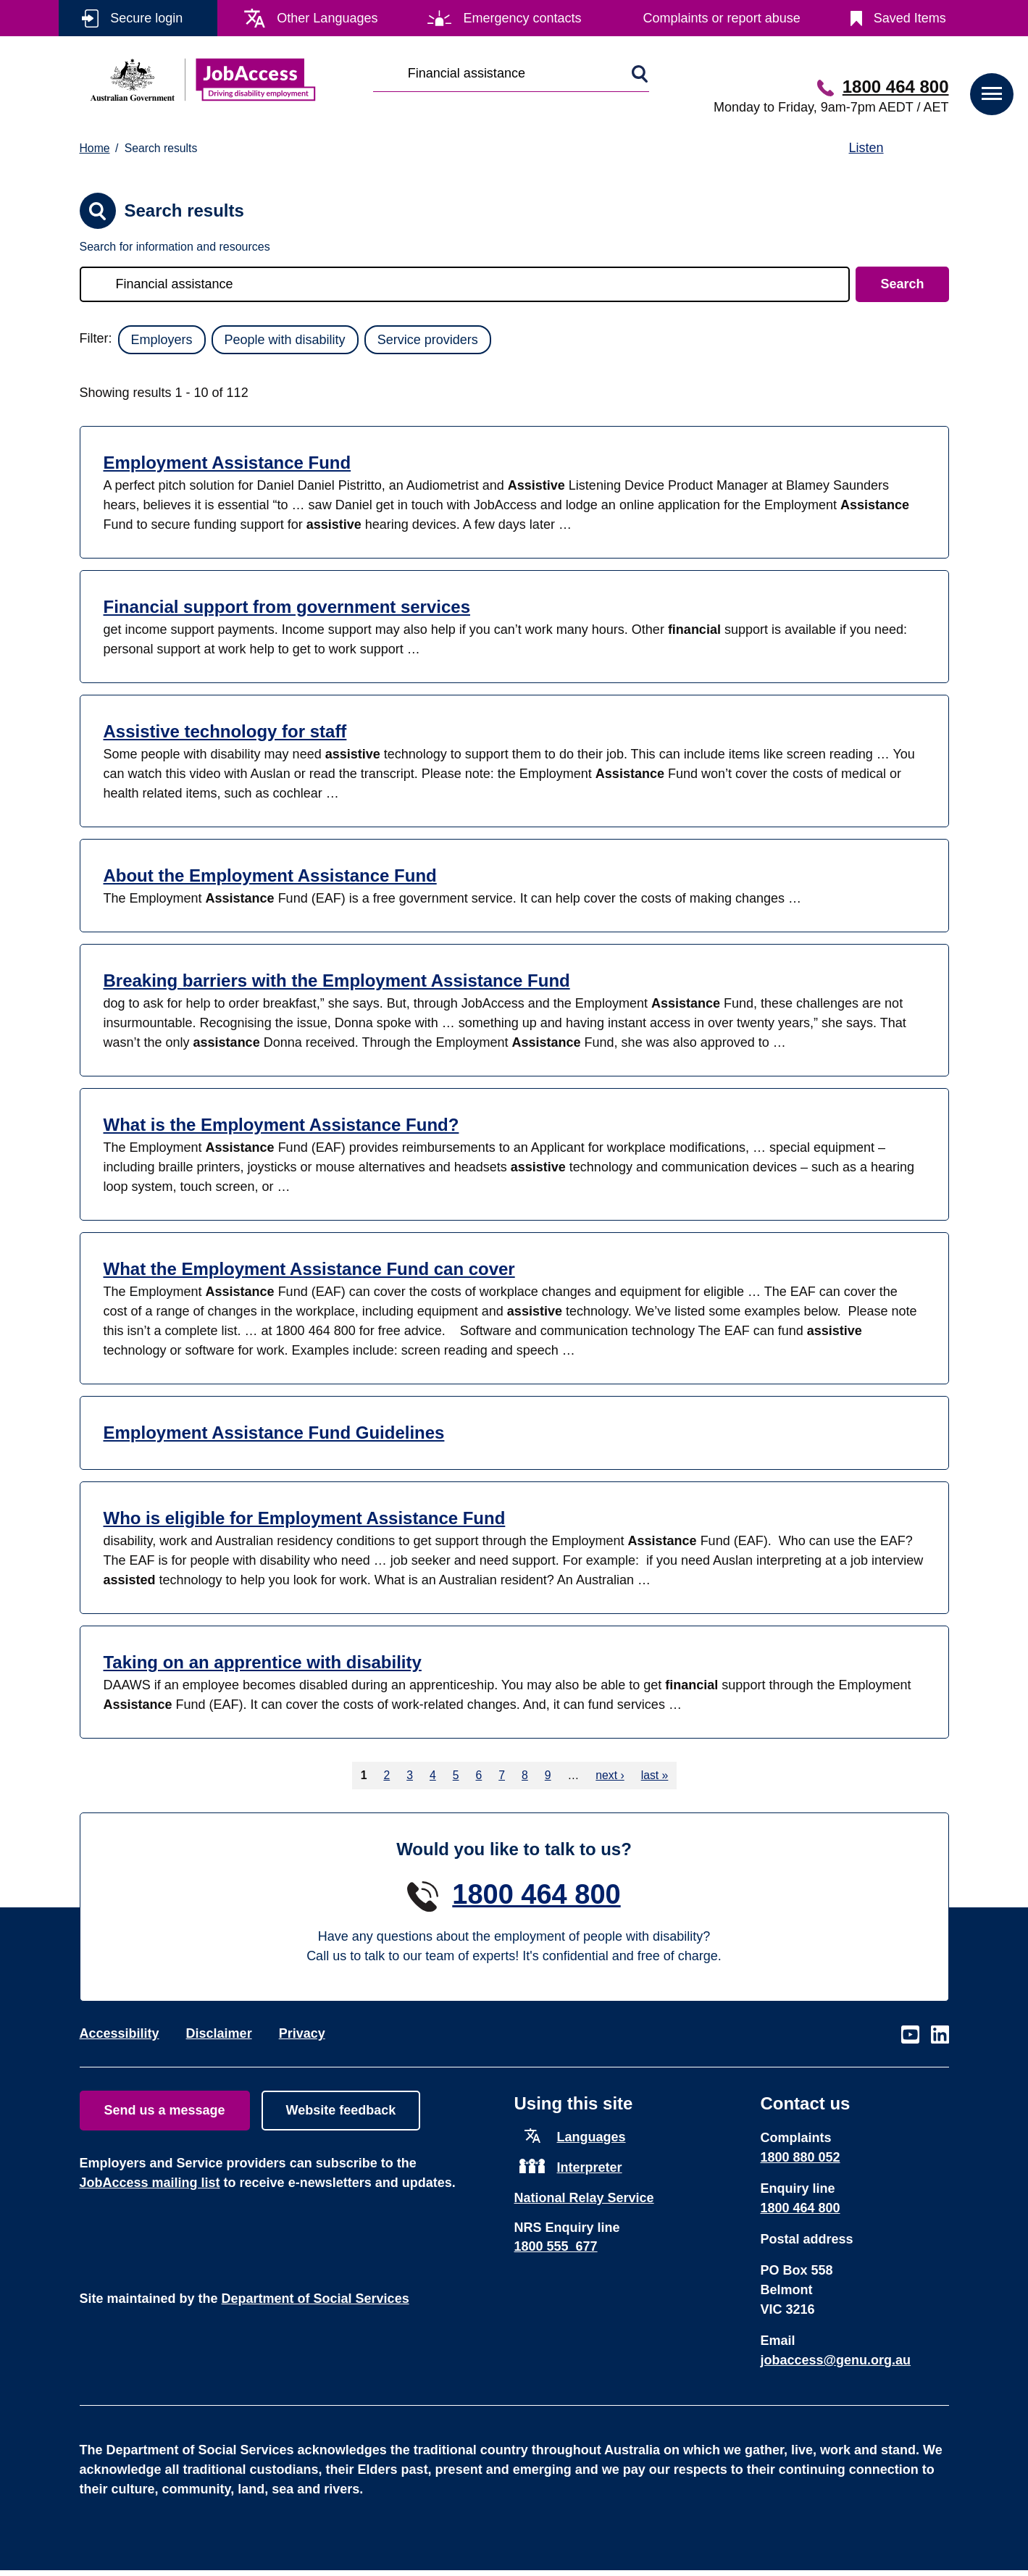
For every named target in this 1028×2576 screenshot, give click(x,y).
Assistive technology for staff (225, 731)
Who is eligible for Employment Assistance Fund (305, 1518)
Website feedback (341, 2110)
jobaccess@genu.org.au (836, 2360)
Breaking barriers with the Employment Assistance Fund (337, 980)
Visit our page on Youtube (910, 2035)
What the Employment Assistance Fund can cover (309, 1269)
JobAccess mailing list (150, 2182)
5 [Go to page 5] (456, 1775)
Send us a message (164, 2110)
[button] (992, 94)
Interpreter (589, 2167)
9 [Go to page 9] (548, 1775)
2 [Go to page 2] (386, 1775)
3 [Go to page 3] (409, 1775)
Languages (591, 2137)
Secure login (146, 18)
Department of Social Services (315, 2298)
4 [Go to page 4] (433, 1775)
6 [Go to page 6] (478, 1775)
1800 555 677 (556, 2246)
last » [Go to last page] (655, 1775)
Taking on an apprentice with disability (263, 1662)
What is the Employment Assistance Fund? (281, 1124)
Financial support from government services (287, 606)
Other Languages (327, 18)
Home (95, 148)
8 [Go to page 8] (525, 1775)
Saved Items (910, 18)
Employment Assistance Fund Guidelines (274, 1432)
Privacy (302, 2033)
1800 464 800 (896, 86)
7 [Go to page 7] (501, 1775)
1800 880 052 (800, 2157)
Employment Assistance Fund (227, 462)
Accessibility (119, 2033)
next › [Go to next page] (610, 1775)
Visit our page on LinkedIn (940, 2035)
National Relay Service (584, 2198)
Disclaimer (219, 2033)
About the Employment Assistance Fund (270, 875)
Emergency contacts (522, 18)
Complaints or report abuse (722, 18)
